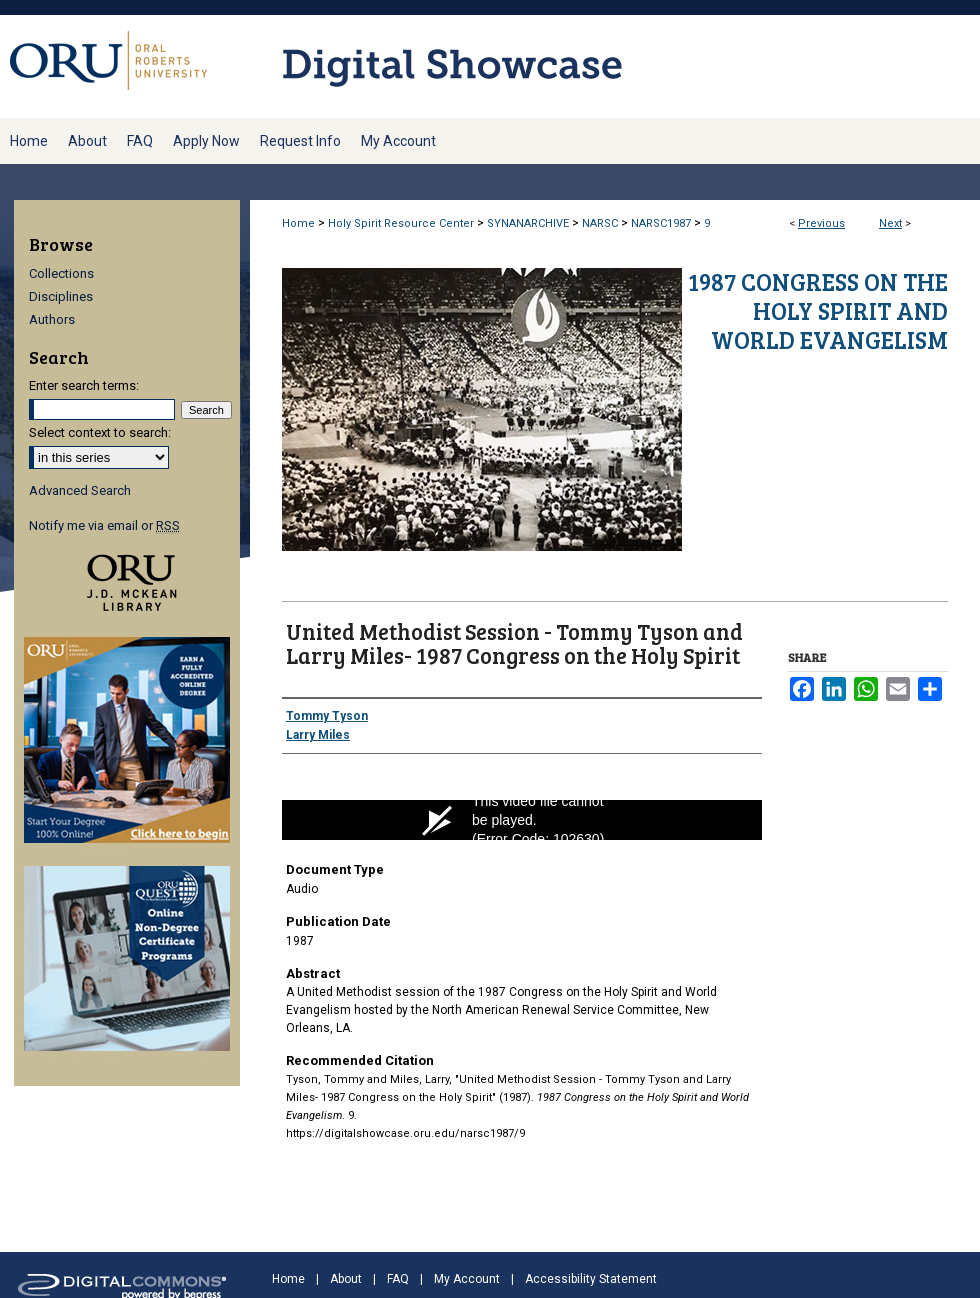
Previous (821, 223)
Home (298, 223)
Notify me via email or (104, 525)
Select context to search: (100, 432)
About (346, 1279)
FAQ (398, 1279)
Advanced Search (80, 490)
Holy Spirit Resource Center (401, 223)
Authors (52, 319)
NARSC (600, 223)
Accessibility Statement (591, 1279)
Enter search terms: (84, 385)
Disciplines (61, 296)
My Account (467, 1279)
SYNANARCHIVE (528, 223)
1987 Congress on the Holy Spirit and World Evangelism (818, 310)
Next (890, 223)
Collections (61, 273)
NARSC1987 (661, 223)
